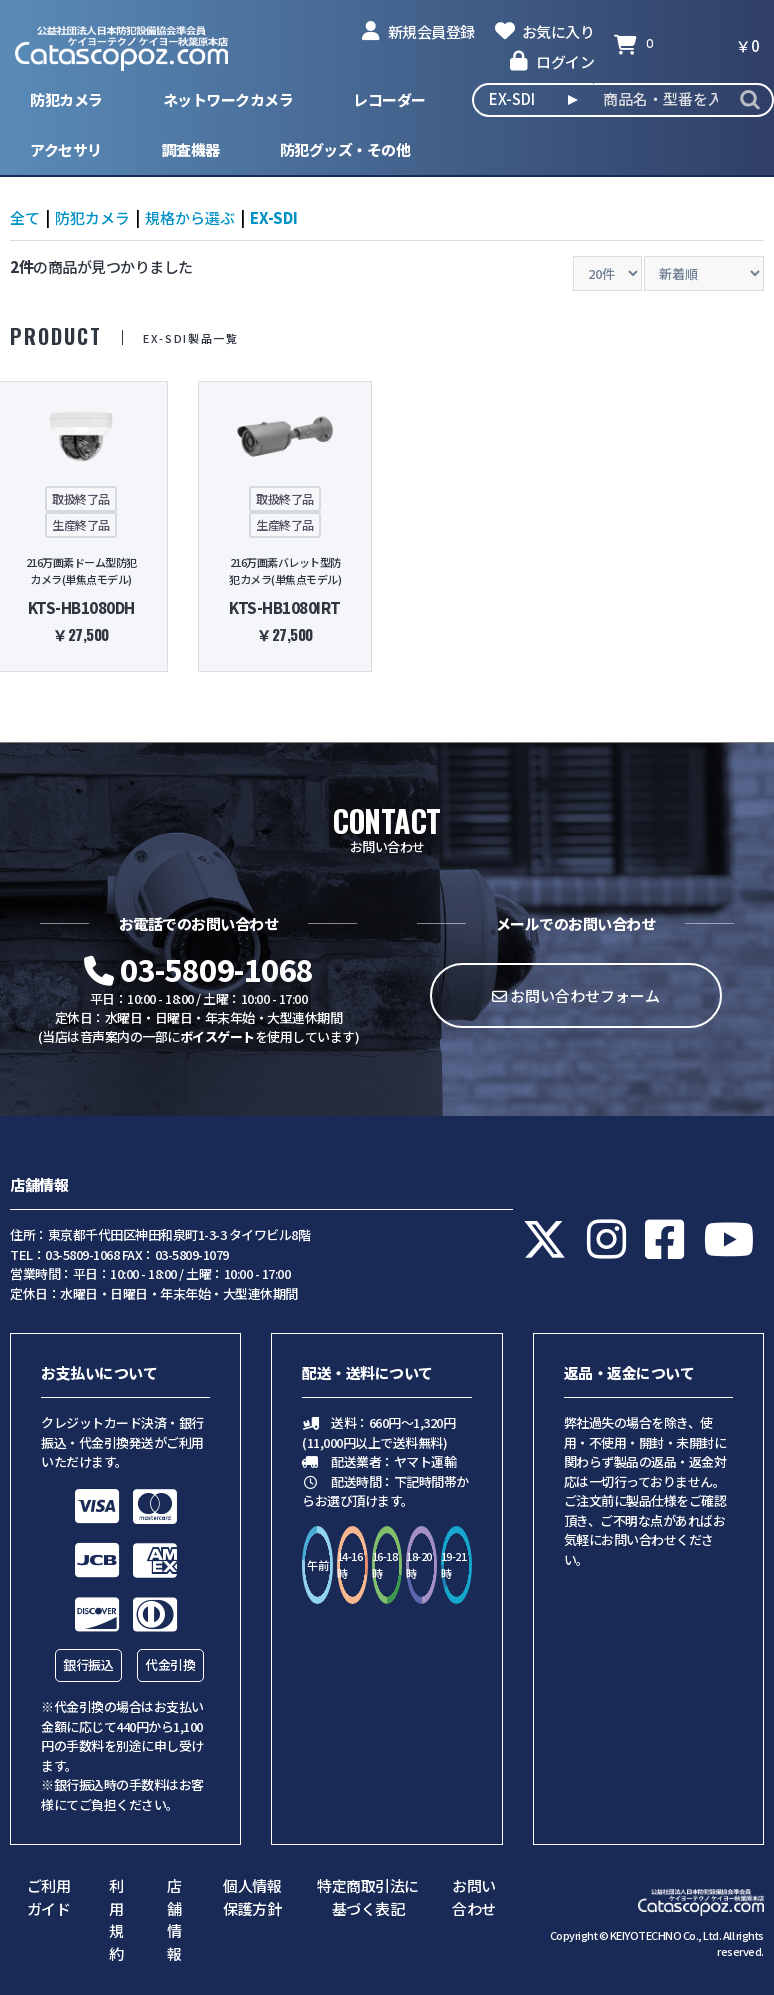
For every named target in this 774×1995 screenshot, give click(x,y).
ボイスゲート (217, 1036)
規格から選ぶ (190, 217)
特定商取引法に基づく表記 (368, 1897)
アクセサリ (66, 149)
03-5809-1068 (199, 969)
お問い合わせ (474, 1897)
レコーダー (389, 99)
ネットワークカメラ (228, 99)
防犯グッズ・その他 (345, 149)
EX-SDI (274, 217)
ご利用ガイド (49, 1897)
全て (25, 217)
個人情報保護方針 (252, 1897)
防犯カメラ (66, 99)
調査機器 (191, 149)
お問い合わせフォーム (576, 995)
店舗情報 (174, 1919)
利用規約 (116, 1919)
